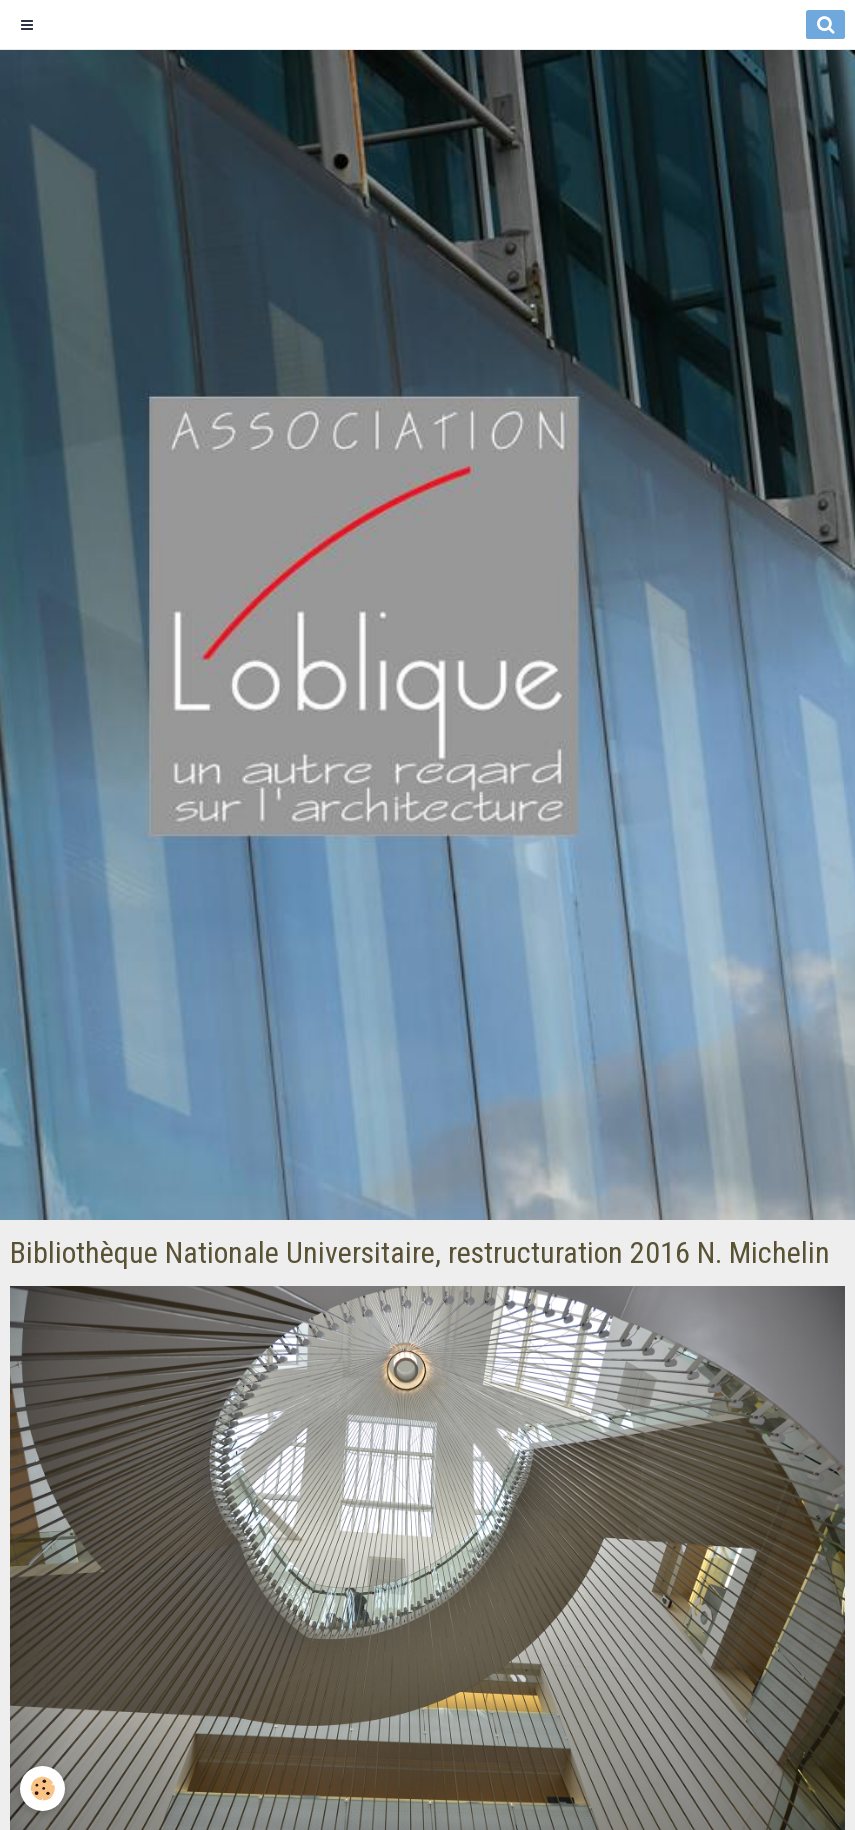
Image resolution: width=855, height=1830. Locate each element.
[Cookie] (42, 1788)
